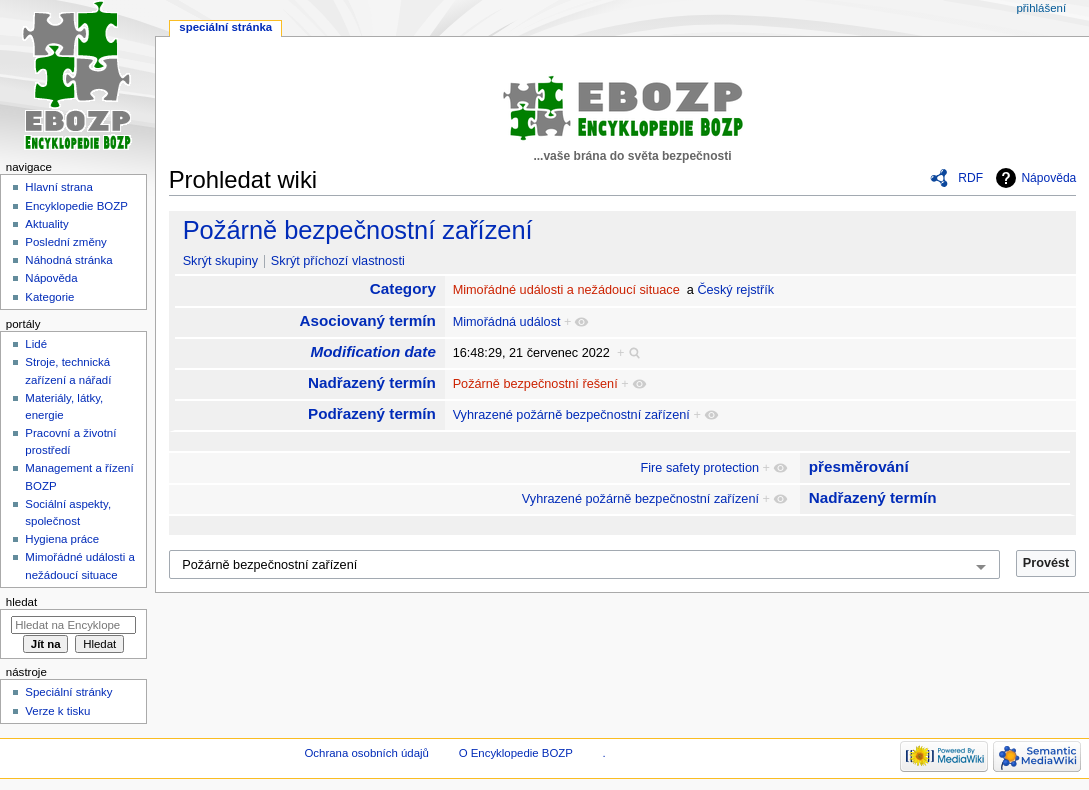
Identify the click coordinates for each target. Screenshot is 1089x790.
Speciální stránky (68, 692)
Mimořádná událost (507, 322)
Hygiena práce (62, 539)
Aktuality (46, 224)
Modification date (373, 351)
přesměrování (859, 466)
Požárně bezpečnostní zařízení (358, 230)
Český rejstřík (735, 290)
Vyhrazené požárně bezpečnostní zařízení (571, 415)
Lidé (36, 344)
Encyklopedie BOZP (76, 206)
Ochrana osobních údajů (366, 753)
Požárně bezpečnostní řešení (535, 384)
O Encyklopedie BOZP (516, 753)
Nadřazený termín (372, 382)
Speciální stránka (225, 27)
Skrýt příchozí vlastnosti (338, 261)
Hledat (21, 602)
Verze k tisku (57, 711)
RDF (970, 178)
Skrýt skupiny (220, 261)
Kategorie (49, 297)
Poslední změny (66, 242)
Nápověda (1048, 178)
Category (403, 288)
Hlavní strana (58, 187)
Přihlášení (1041, 8)
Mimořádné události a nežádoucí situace (566, 290)
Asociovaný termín (368, 320)
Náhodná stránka (68, 260)
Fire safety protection (700, 468)
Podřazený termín (372, 413)
